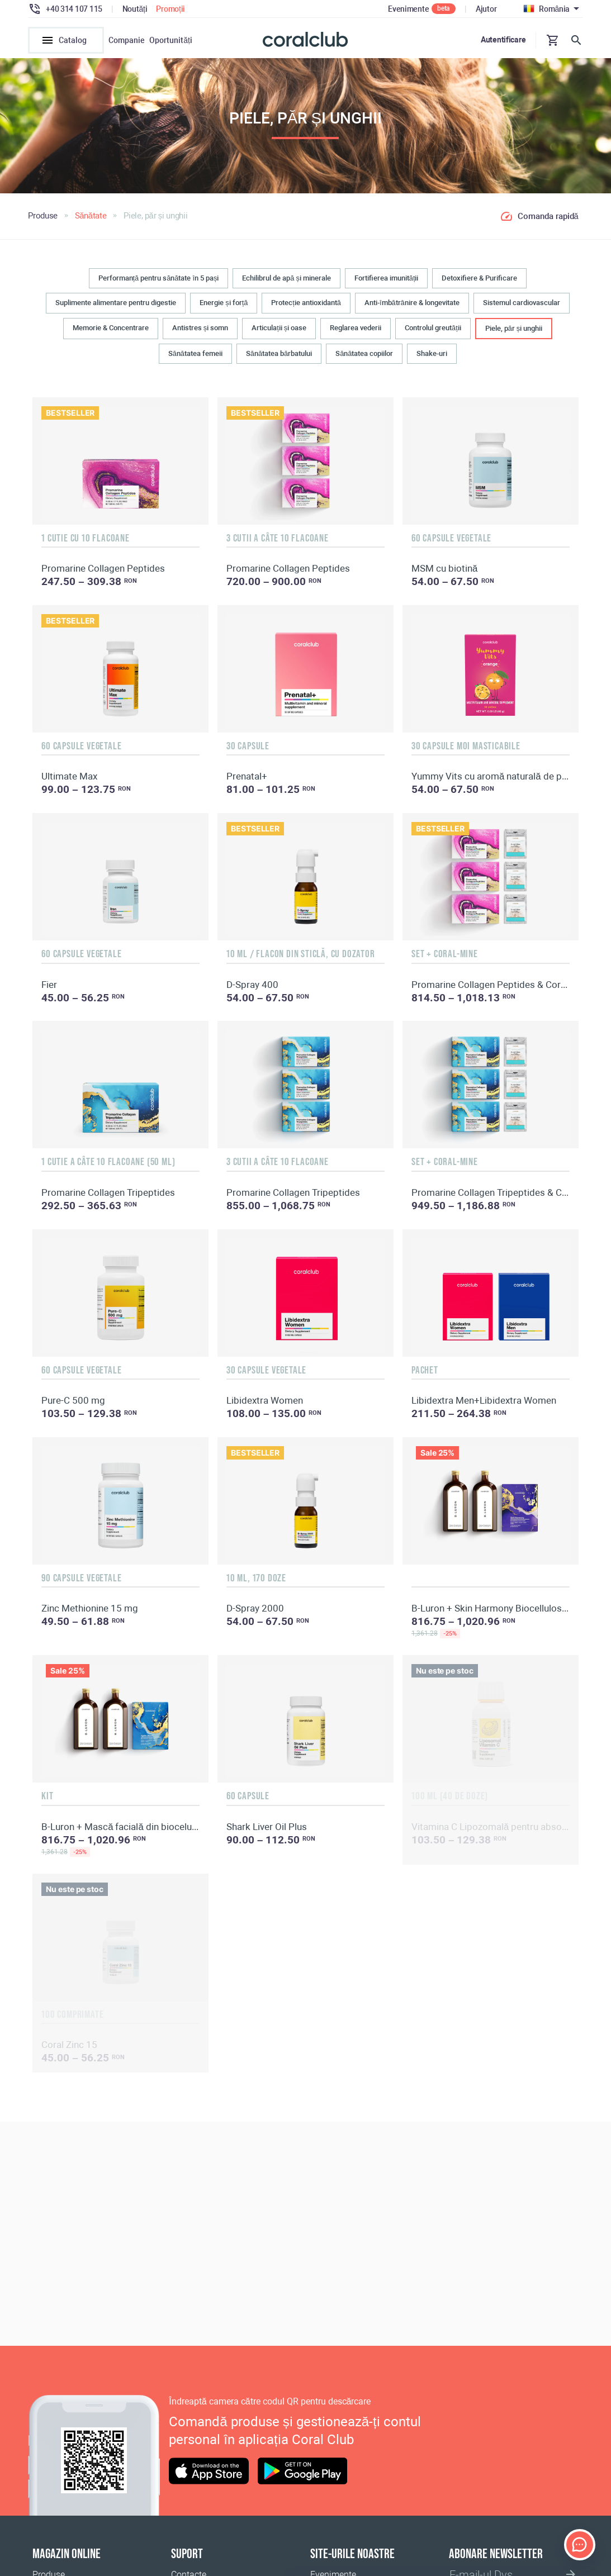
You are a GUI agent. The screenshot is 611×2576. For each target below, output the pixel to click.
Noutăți (135, 9)
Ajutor (486, 8)
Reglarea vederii (355, 333)
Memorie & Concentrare (111, 333)
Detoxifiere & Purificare (479, 283)
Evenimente (408, 9)
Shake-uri (431, 359)
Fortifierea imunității (386, 283)
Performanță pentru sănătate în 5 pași (158, 283)
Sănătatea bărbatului (279, 359)
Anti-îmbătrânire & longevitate (412, 308)
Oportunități (170, 40)
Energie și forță (224, 308)
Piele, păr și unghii (513, 333)
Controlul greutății (433, 333)
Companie (126, 40)
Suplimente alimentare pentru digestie (115, 308)
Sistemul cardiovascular (521, 308)
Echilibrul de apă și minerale (286, 283)
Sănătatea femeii (195, 359)
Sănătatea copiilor (364, 359)
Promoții (170, 9)
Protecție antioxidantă (306, 308)
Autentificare (503, 39)
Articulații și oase (279, 333)
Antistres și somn (200, 333)
